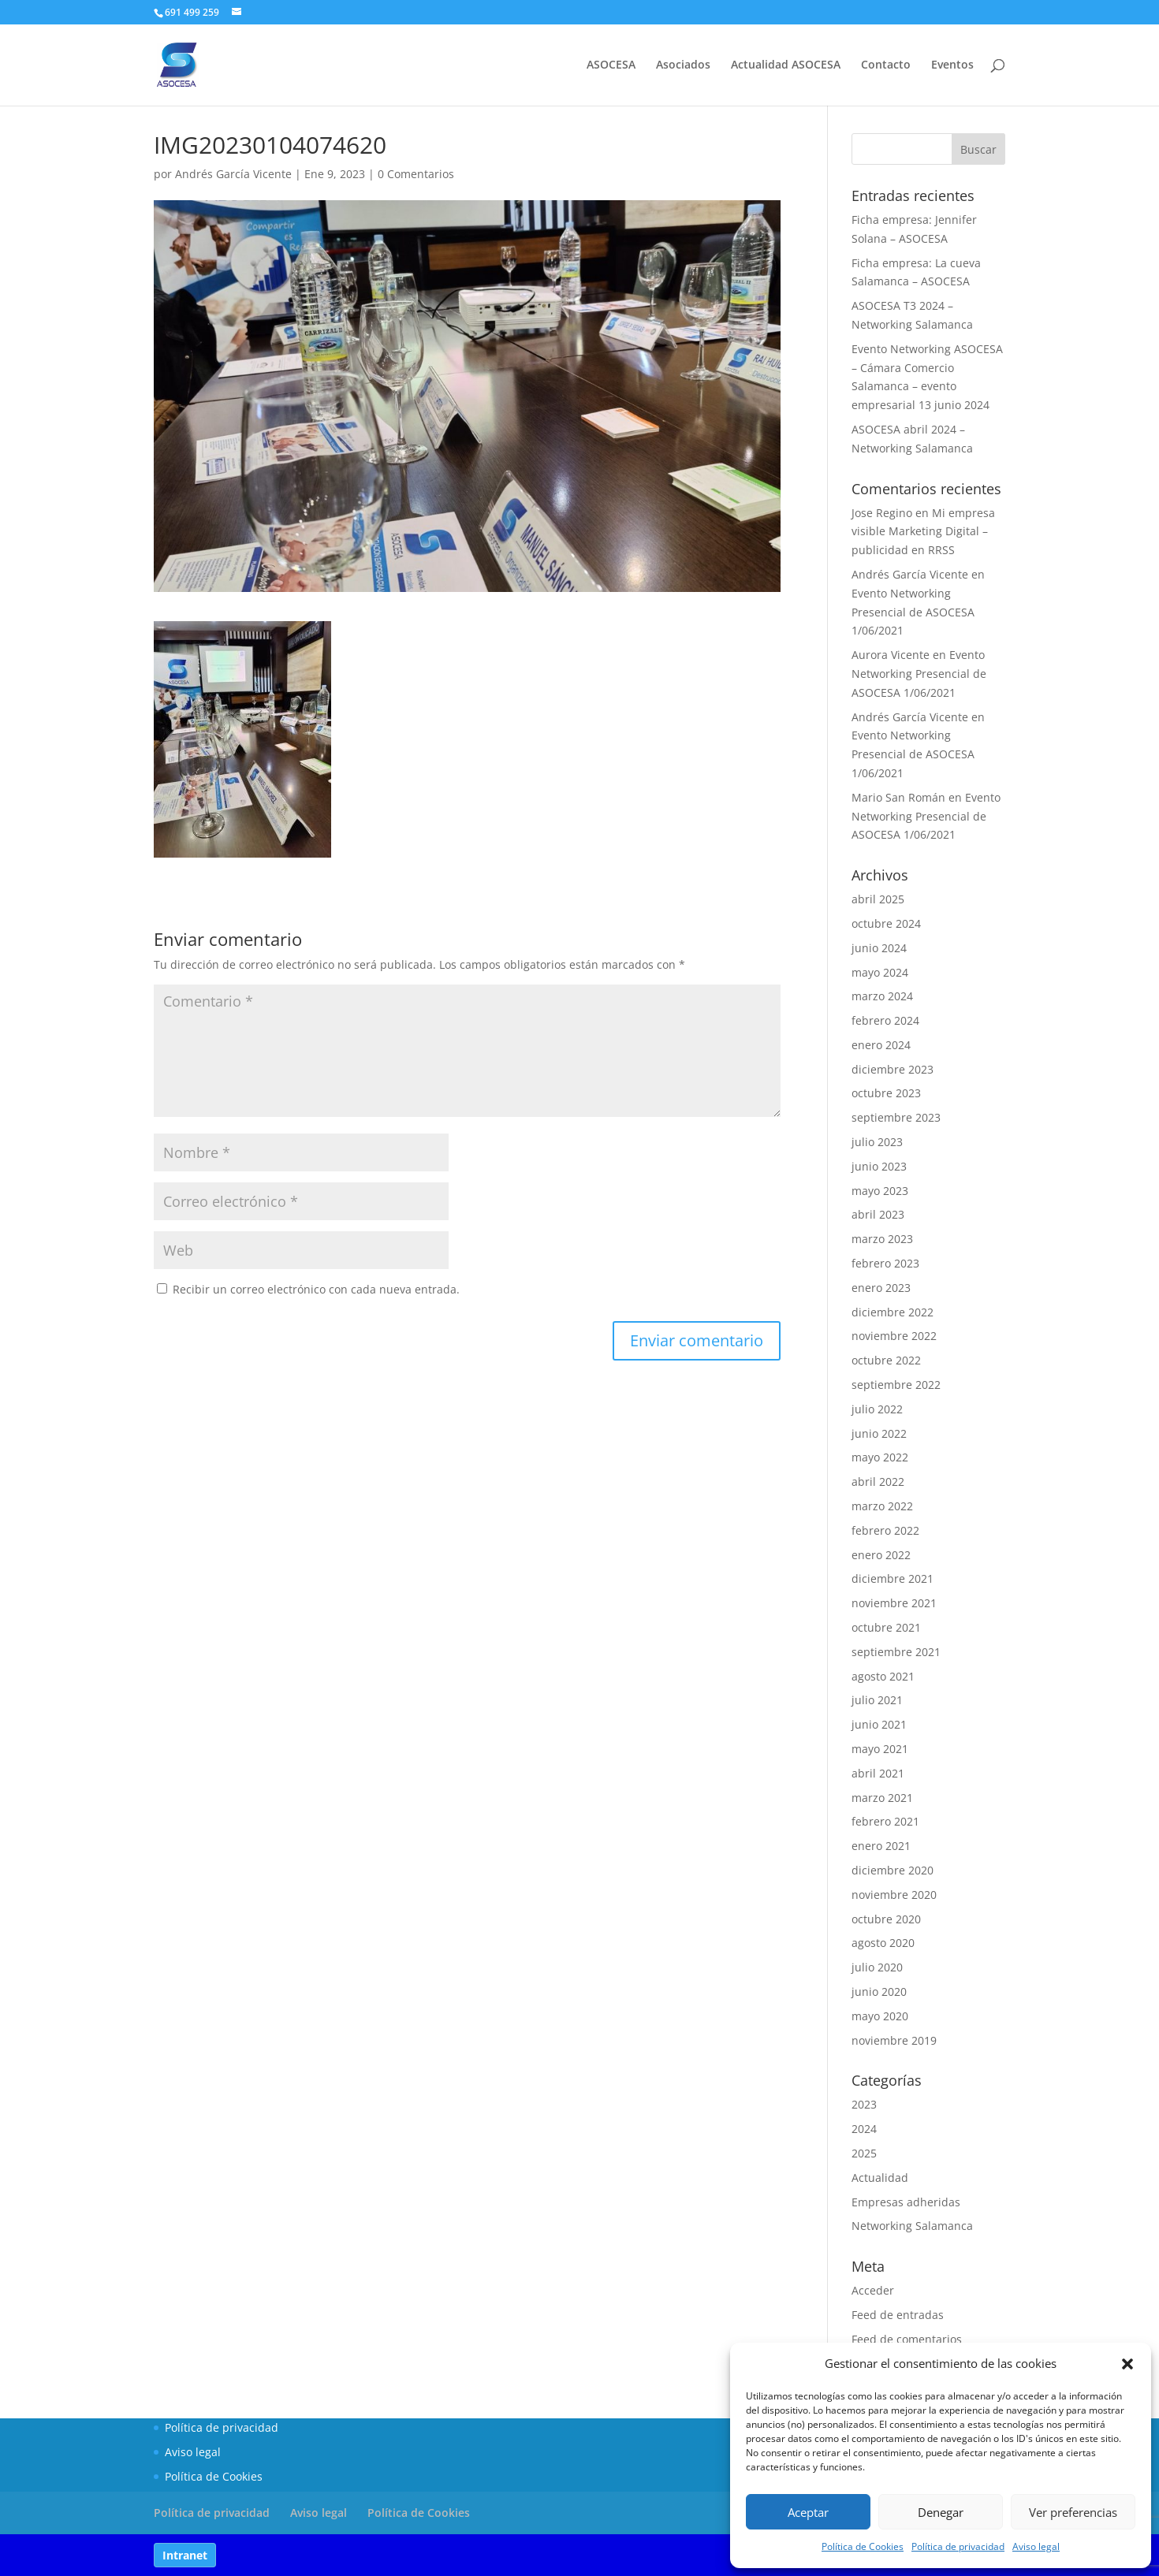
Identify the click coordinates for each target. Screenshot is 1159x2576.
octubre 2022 (886, 1360)
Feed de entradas (898, 2314)
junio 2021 (879, 1724)
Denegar (940, 2512)
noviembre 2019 (894, 2040)
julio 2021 (877, 1699)
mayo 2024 (880, 972)
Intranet (184, 2555)
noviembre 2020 (894, 1894)
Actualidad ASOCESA (785, 65)
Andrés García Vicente (233, 173)
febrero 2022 (885, 1530)
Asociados (683, 65)
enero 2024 (881, 1044)
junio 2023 (879, 1166)
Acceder (873, 2290)
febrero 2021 (885, 1821)
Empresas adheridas (906, 2201)
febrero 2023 (885, 1263)
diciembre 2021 (893, 1578)
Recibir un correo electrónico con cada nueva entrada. (316, 1289)
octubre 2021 (886, 1627)
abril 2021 (878, 1773)
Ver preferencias (1073, 2512)
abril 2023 (878, 1214)
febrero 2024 (885, 1020)
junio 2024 (879, 947)
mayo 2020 (880, 2015)
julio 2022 (877, 1409)
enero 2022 (881, 1554)
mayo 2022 (880, 1457)
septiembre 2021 (896, 1651)
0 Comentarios (416, 173)
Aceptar (808, 2512)
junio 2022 (879, 1433)
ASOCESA (611, 65)
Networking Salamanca (912, 2225)
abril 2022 (878, 1481)
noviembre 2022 (894, 1335)
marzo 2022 (882, 1505)
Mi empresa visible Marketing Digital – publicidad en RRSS (923, 531)
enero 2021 (881, 1845)
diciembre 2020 (893, 1870)
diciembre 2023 (893, 1069)
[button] (1127, 2364)
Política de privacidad (957, 2546)
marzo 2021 (882, 1797)
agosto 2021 (883, 1676)
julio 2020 (877, 1967)
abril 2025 (878, 899)
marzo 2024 (882, 995)
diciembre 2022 (893, 1312)
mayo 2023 (880, 1190)
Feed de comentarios (907, 2339)
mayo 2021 (880, 1748)
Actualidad (880, 2177)
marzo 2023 (882, 1238)
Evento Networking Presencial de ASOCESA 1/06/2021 (913, 612)
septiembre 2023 (896, 1117)
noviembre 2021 (894, 1602)
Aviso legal (1036, 2546)
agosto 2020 (883, 1942)
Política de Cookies (863, 2546)
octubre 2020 (886, 1919)
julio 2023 (877, 1141)
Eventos (952, 65)
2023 (864, 2104)
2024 (864, 2128)
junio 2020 (879, 1991)
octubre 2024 (886, 923)
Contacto (886, 65)
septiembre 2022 (896, 1384)
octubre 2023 (886, 1092)
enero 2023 (881, 1287)
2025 (864, 2153)
